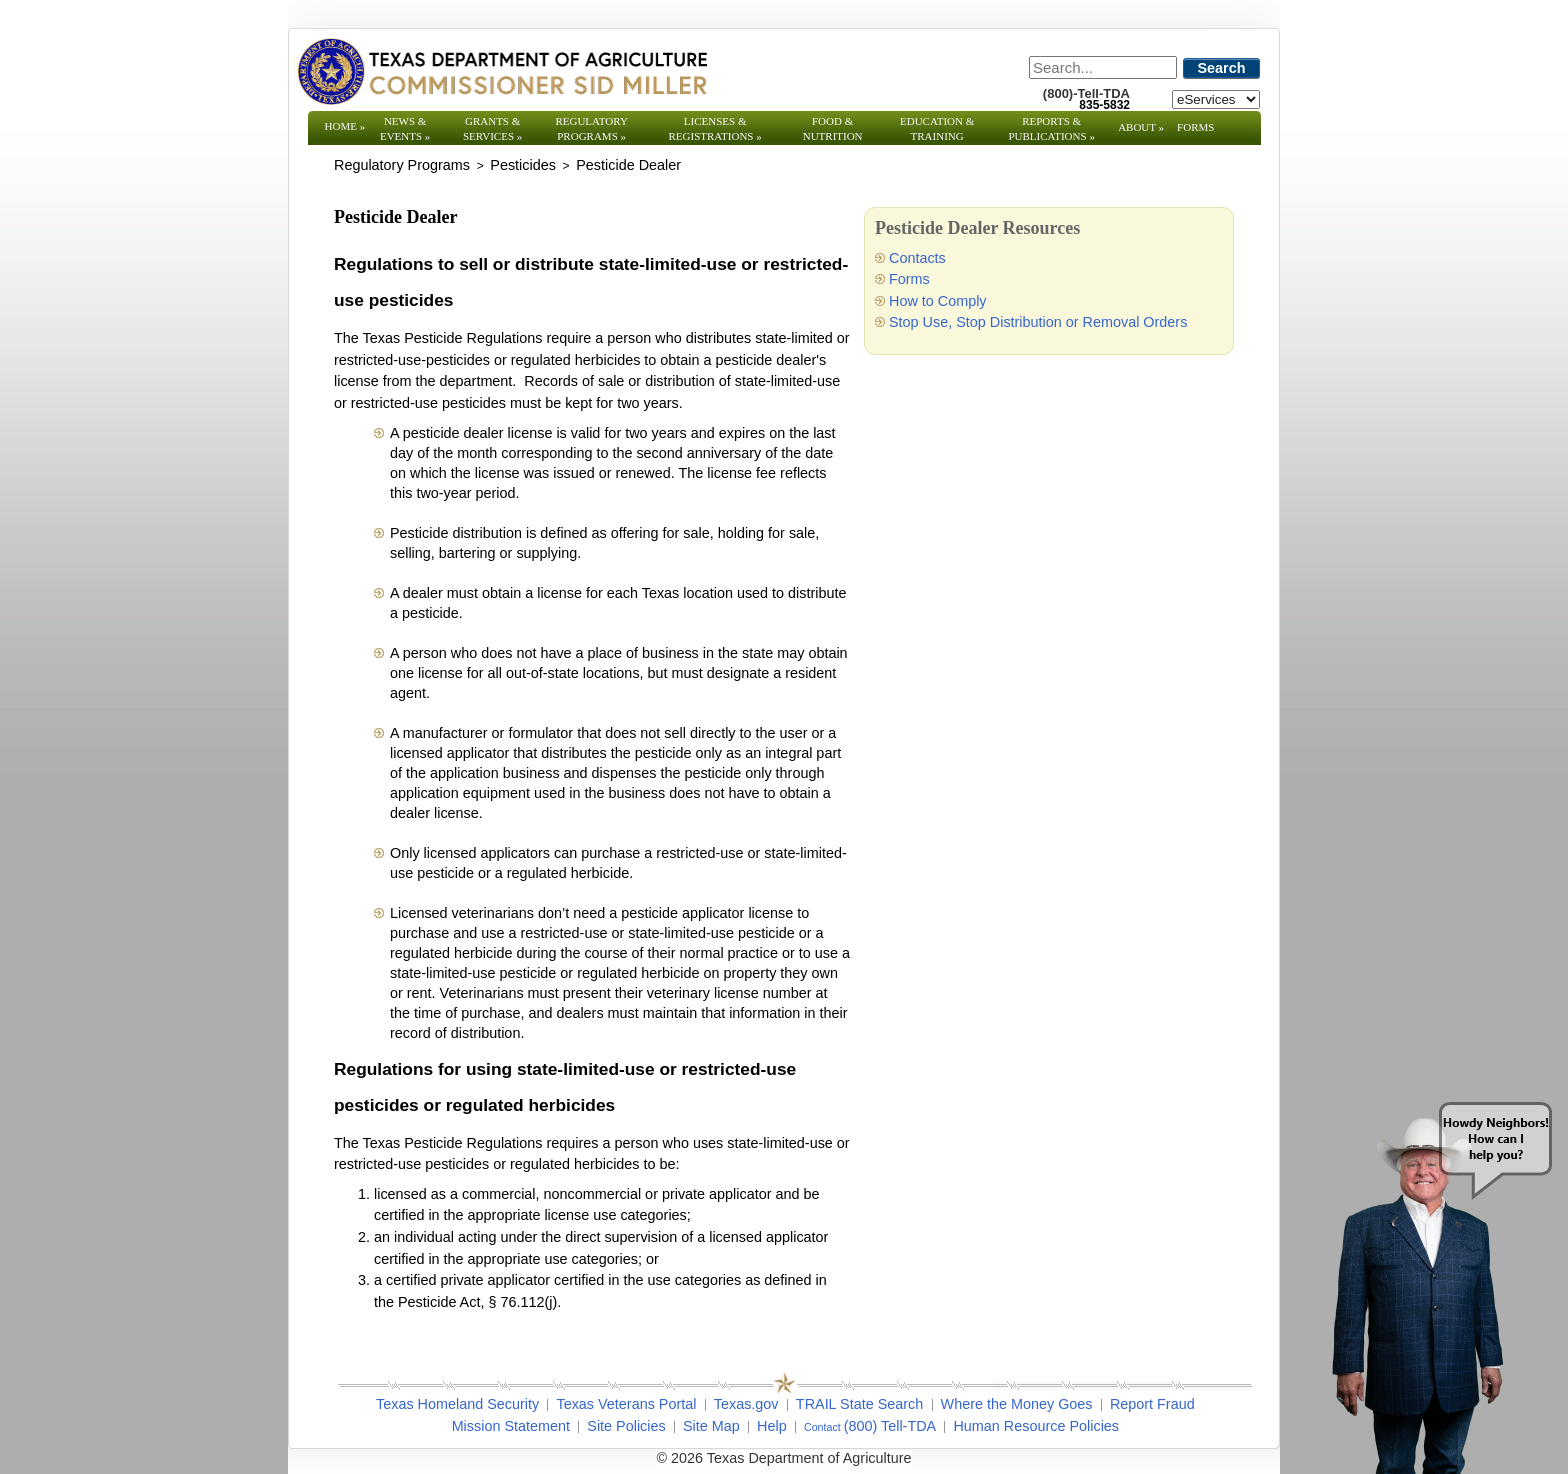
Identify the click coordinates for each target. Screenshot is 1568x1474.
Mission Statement (511, 1426)
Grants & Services (492, 128)
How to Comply (938, 301)
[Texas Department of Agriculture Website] (501, 71)
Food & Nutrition (833, 128)
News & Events (405, 128)
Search (1222, 68)
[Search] (1103, 67)
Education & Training (937, 128)
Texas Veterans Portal (626, 1404)
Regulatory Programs (591, 128)
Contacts (917, 258)
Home (345, 126)
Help (772, 1426)
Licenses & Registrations (715, 128)
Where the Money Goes (1017, 1404)
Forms (1195, 127)
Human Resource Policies (1036, 1426)
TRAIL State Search (859, 1404)
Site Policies (626, 1426)
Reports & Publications (1051, 128)
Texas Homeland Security (457, 1404)
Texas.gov (746, 1404)
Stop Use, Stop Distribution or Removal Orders (1038, 322)
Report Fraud (1152, 1404)
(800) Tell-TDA (890, 1426)
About (1141, 127)
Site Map (711, 1426)
